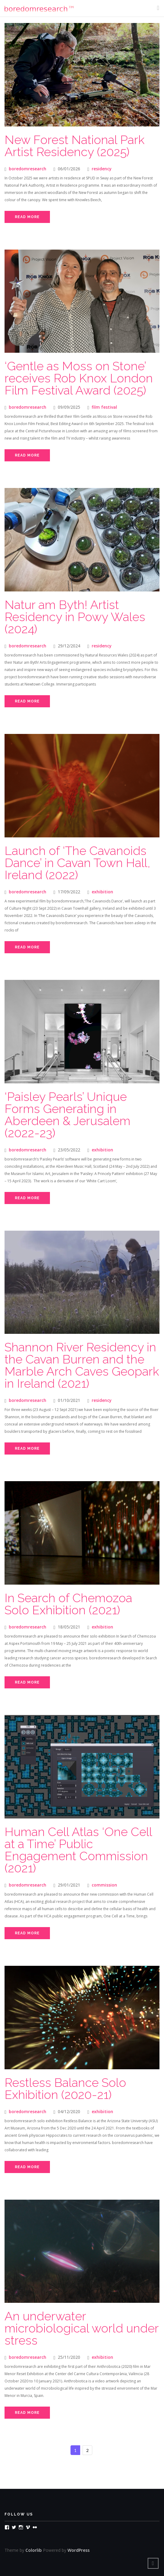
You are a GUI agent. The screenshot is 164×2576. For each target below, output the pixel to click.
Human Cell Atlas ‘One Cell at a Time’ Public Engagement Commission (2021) (78, 1850)
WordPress (78, 2550)
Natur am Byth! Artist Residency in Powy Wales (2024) (75, 616)
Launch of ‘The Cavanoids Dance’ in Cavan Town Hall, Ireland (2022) (77, 862)
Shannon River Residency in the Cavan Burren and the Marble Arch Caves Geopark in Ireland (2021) (82, 1365)
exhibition (102, 892)
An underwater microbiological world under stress (82, 2328)
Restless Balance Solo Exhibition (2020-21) (65, 2088)
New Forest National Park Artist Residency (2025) (75, 146)
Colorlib (33, 2550)
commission (104, 1885)
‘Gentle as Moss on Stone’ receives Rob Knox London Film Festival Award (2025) (79, 378)
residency (102, 169)
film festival (104, 407)
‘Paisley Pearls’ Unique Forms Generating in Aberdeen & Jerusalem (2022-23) (67, 1114)
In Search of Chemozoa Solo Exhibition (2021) (68, 1604)
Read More (27, 217)
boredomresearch (27, 169)
